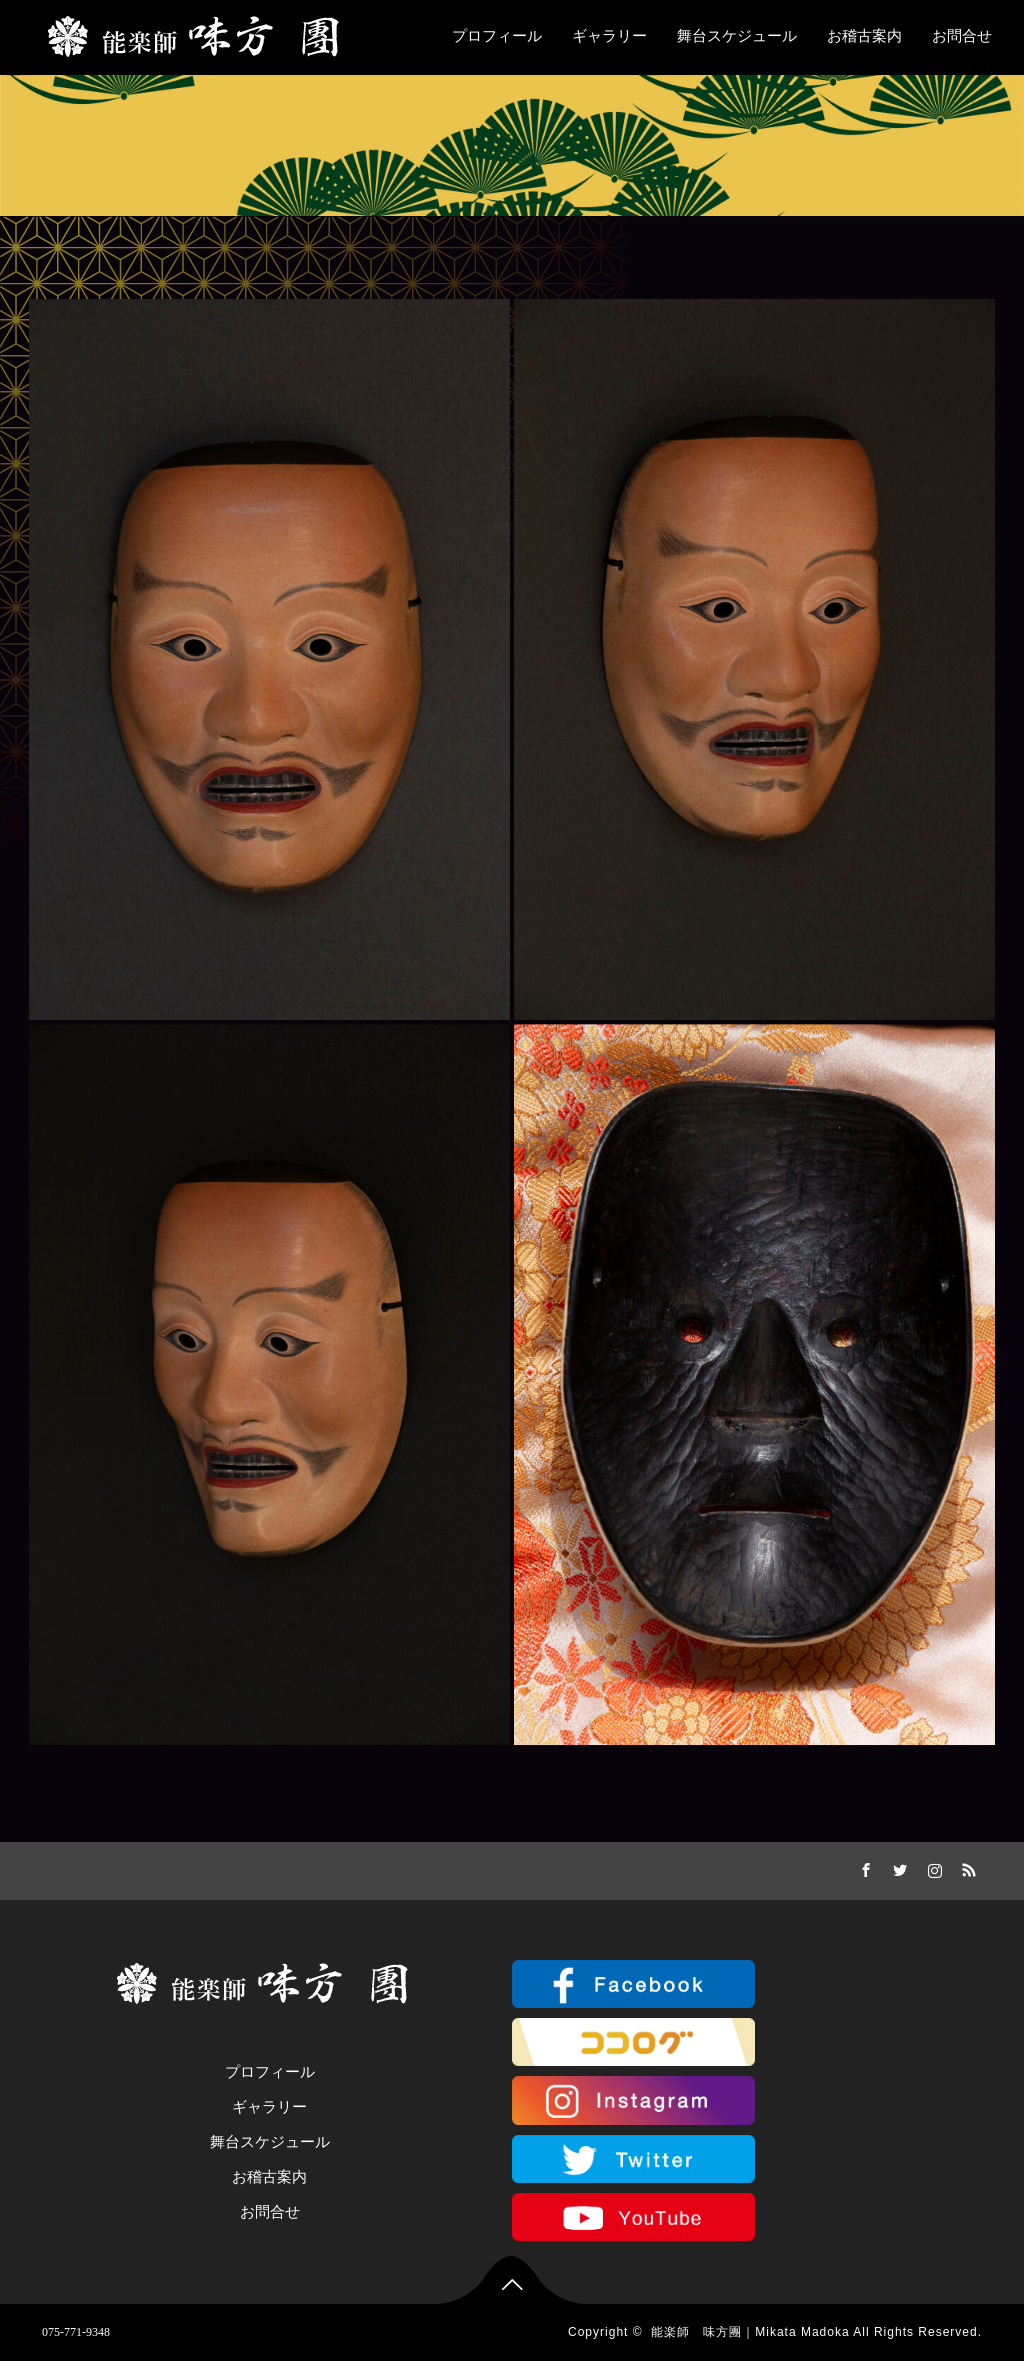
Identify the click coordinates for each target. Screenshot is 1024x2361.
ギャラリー (609, 36)
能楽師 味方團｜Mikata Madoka (750, 2332)
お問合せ (962, 36)
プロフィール (497, 36)
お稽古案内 (864, 36)
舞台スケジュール (737, 36)
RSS (967, 1867)
